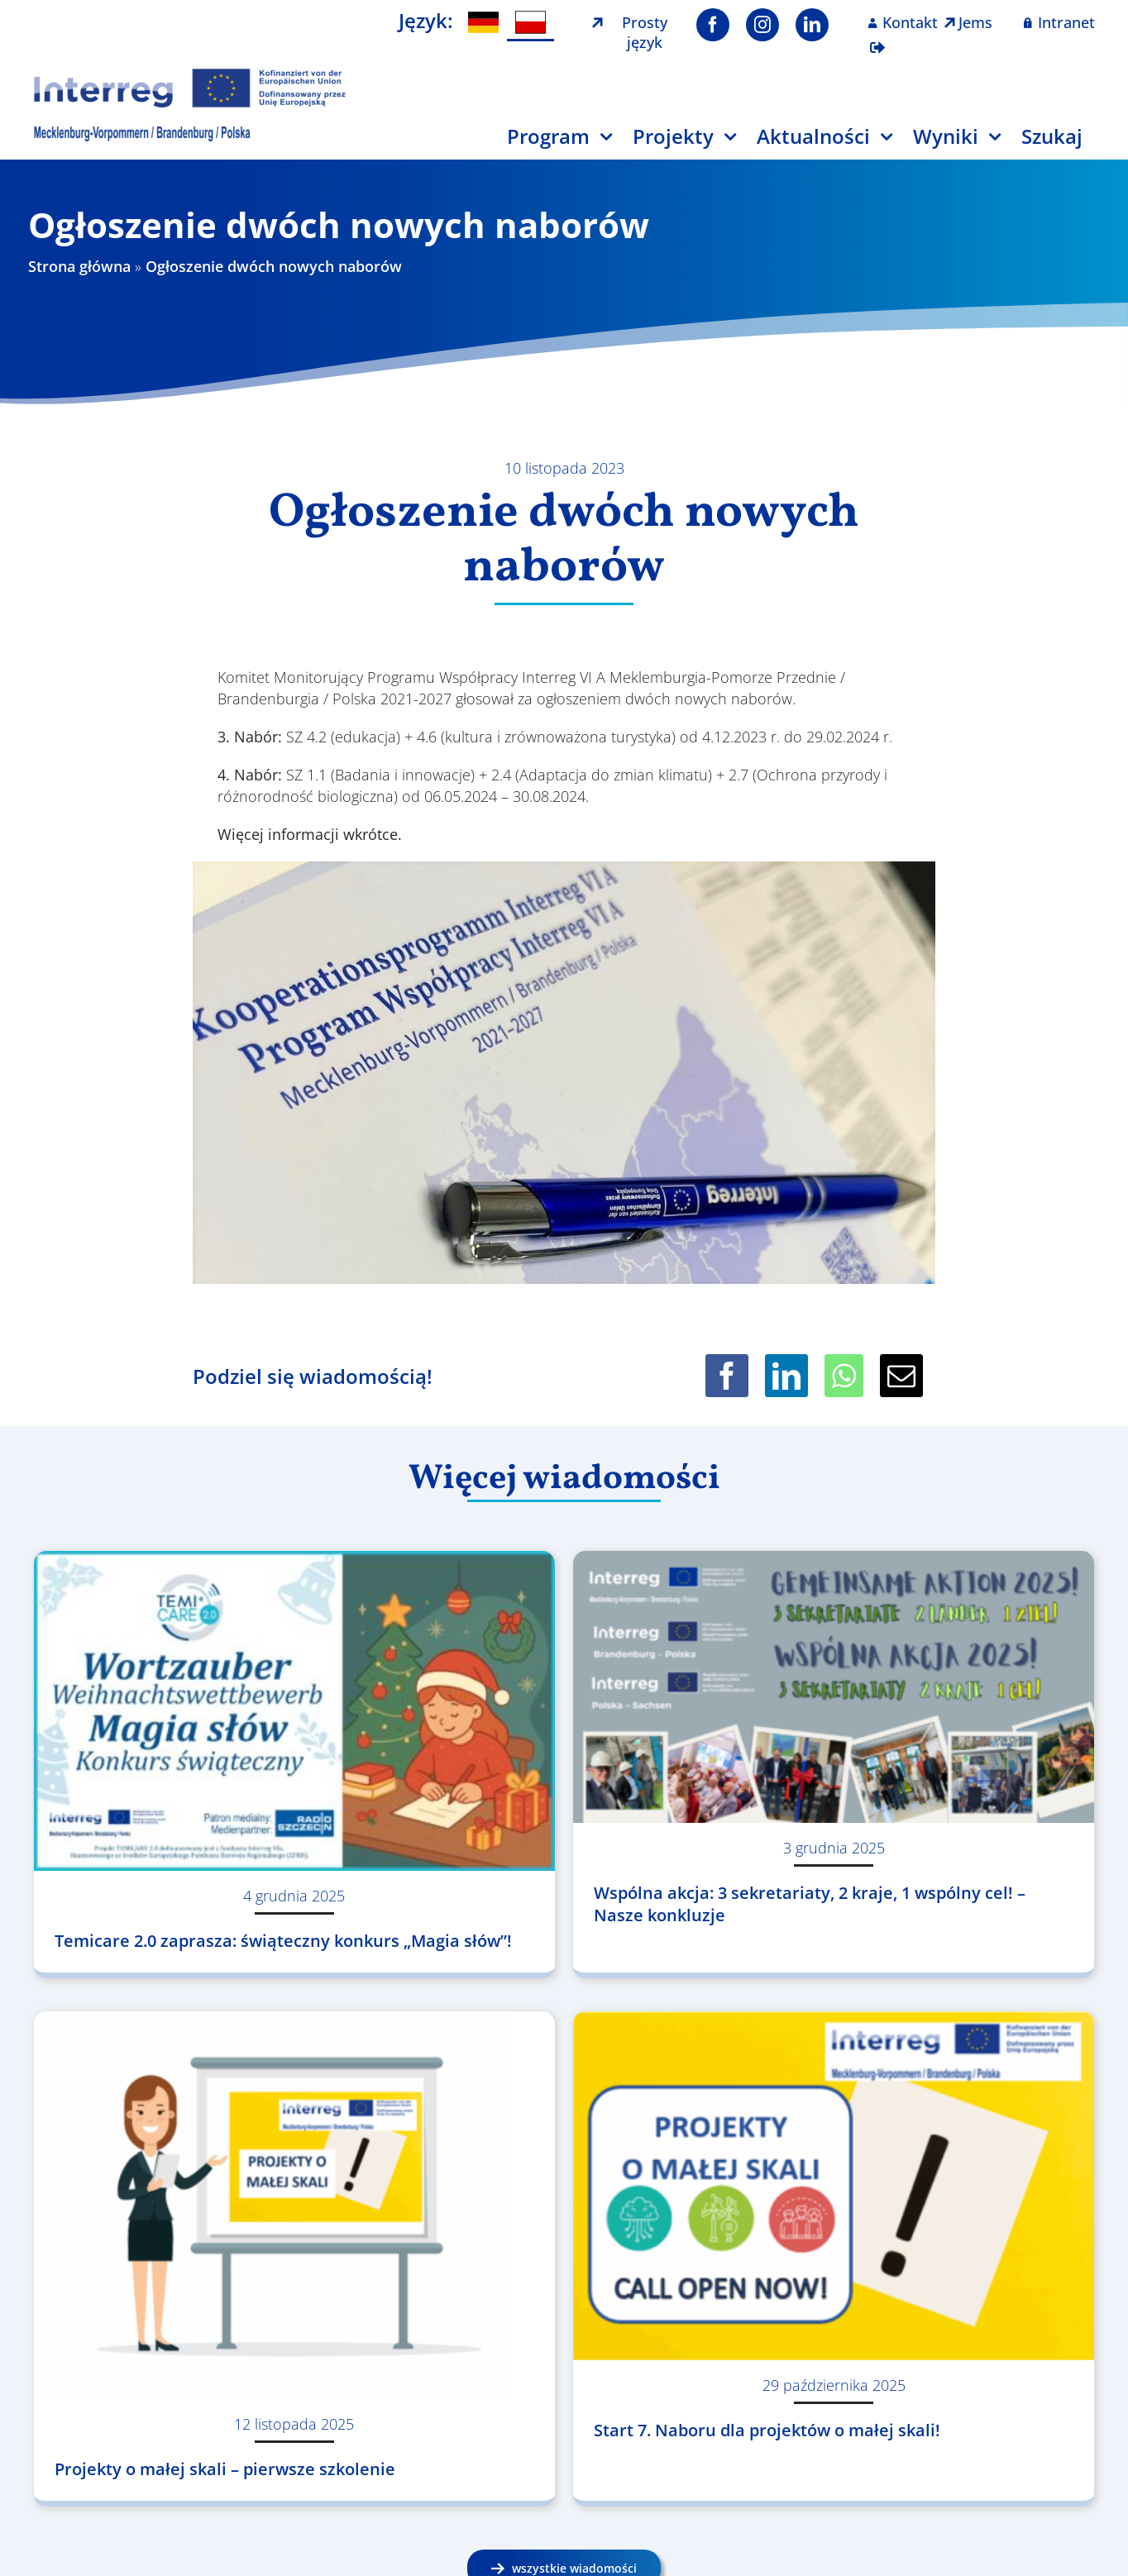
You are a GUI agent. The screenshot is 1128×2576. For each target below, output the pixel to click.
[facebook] (712, 24)
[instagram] (762, 24)
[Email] (901, 1375)
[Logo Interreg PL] (190, 73)
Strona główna (79, 266)
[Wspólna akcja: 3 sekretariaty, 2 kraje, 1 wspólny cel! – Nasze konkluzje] (833, 1687)
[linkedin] (812, 24)
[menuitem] (483, 23)
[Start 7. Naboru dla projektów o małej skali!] (833, 2185)
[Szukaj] (1062, 143)
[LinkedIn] (786, 1375)
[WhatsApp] (844, 1375)
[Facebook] (727, 1375)
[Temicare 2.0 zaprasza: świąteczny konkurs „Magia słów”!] (294, 1711)
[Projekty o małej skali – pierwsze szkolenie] (294, 2205)
